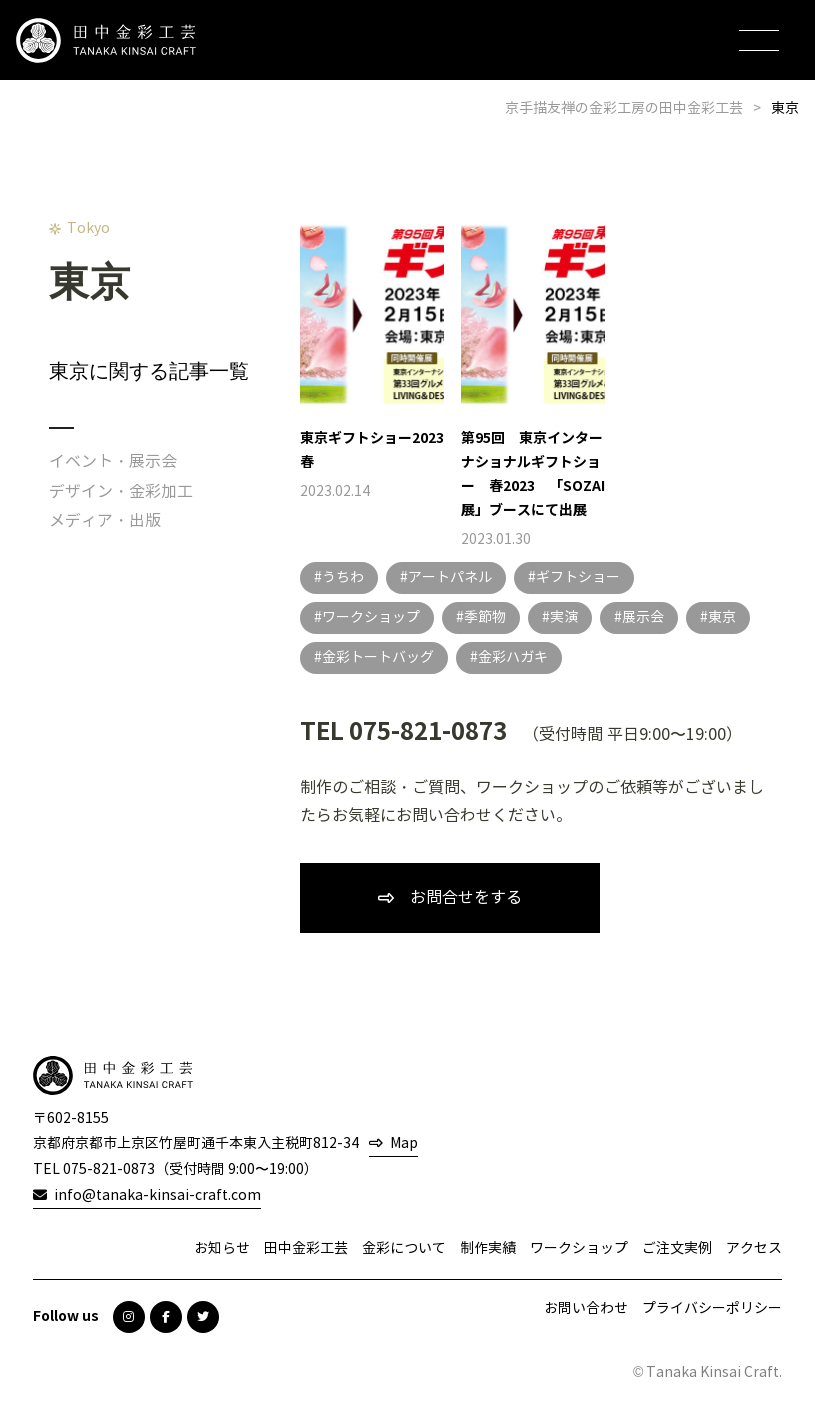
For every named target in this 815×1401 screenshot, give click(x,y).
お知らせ (222, 1248)
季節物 (485, 617)
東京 (722, 617)
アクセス (754, 1248)
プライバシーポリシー (712, 1308)
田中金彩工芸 (306, 1248)
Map (404, 1143)
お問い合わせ (586, 1308)
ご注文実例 (677, 1248)
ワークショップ (371, 617)
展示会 (643, 617)
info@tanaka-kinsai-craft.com (157, 1195)
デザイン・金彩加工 (121, 491)
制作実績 (488, 1248)
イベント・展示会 (113, 461)
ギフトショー (578, 577)
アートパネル (450, 577)
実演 (564, 617)
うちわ (343, 577)
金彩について (404, 1248)
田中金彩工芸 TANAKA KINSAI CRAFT (106, 40)
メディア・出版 (105, 520)
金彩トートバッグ (378, 657)
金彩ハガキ (513, 657)
